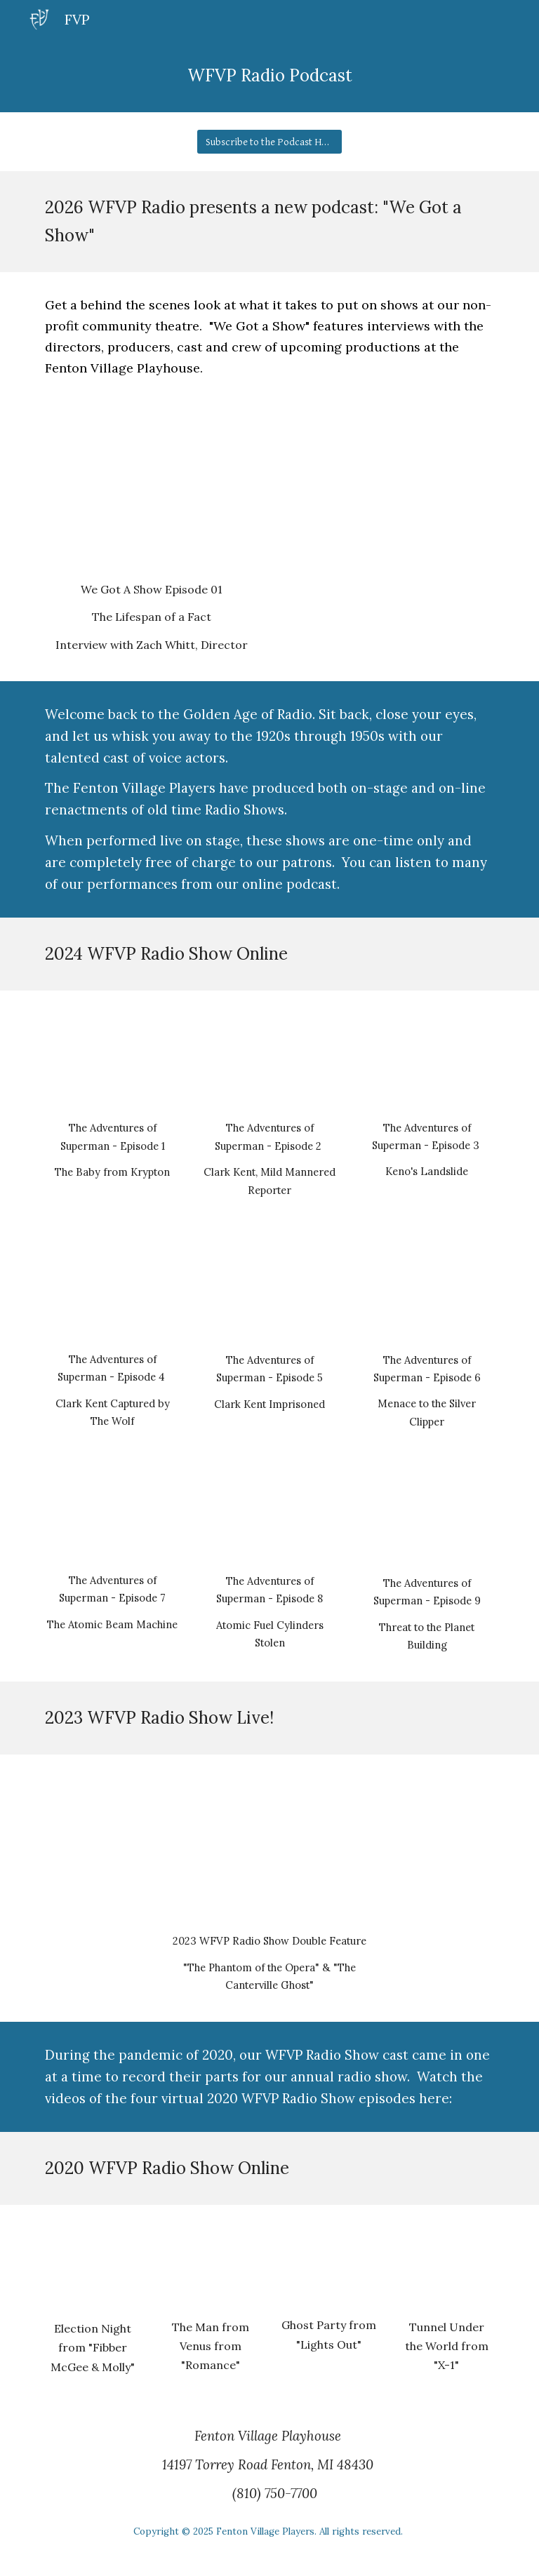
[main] (269, 75)
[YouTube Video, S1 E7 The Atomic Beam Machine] (112, 1518)
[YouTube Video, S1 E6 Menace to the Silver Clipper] (426, 1292)
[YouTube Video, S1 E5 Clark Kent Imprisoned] (269, 1292)
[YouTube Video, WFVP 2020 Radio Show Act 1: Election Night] (92, 2265)
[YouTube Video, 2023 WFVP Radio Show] (269, 1847)
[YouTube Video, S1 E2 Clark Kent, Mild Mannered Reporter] (269, 1058)
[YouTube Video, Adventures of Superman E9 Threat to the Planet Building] (426, 1520)
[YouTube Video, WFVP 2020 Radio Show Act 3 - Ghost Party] (328, 2264)
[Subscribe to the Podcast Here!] (269, 142)
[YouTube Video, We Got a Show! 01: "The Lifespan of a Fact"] (151, 494)
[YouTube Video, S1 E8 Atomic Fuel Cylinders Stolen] (269, 1519)
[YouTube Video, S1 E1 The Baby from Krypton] (112, 1058)
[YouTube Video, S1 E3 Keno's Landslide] (426, 1058)
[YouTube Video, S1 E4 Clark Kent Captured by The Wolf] (112, 1292)
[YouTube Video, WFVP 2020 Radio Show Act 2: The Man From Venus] (210, 2264)
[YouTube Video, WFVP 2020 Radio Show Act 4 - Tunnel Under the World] (446, 2264)
